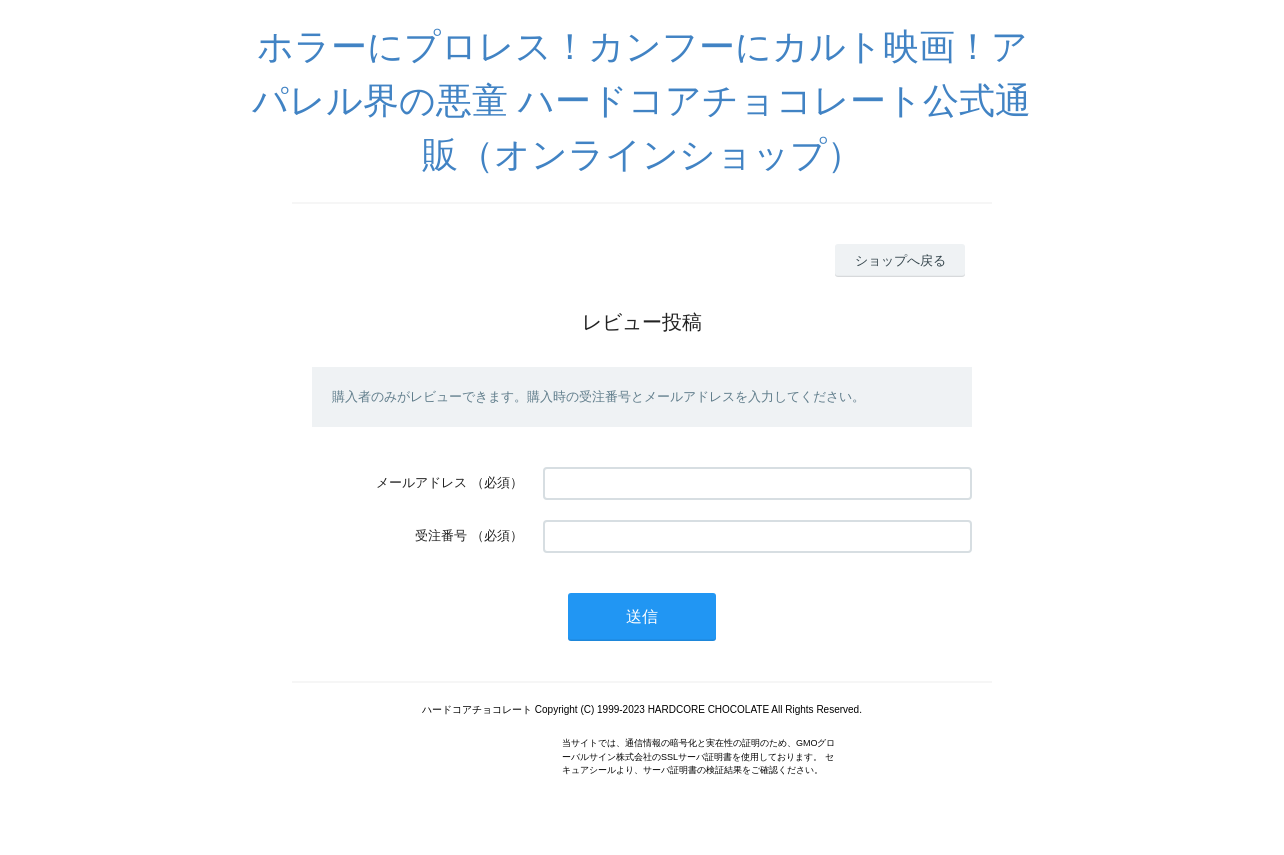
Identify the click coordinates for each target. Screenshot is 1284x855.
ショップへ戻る (900, 260)
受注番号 (441, 535)
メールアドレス (421, 482)
